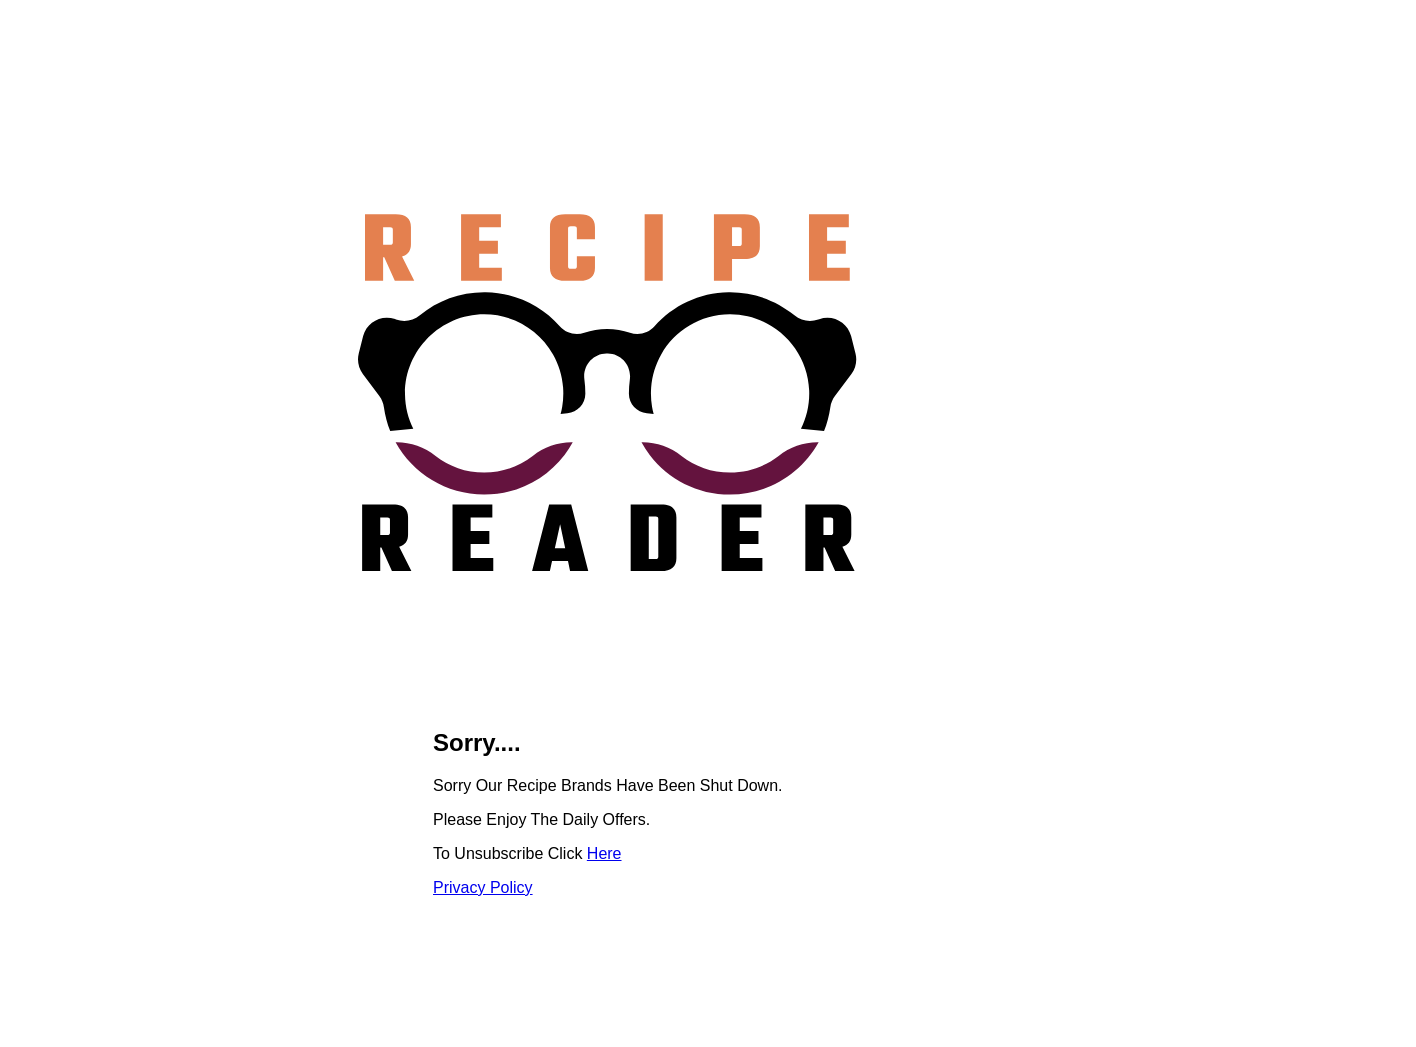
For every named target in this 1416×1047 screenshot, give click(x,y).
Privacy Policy (483, 887)
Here (604, 853)
